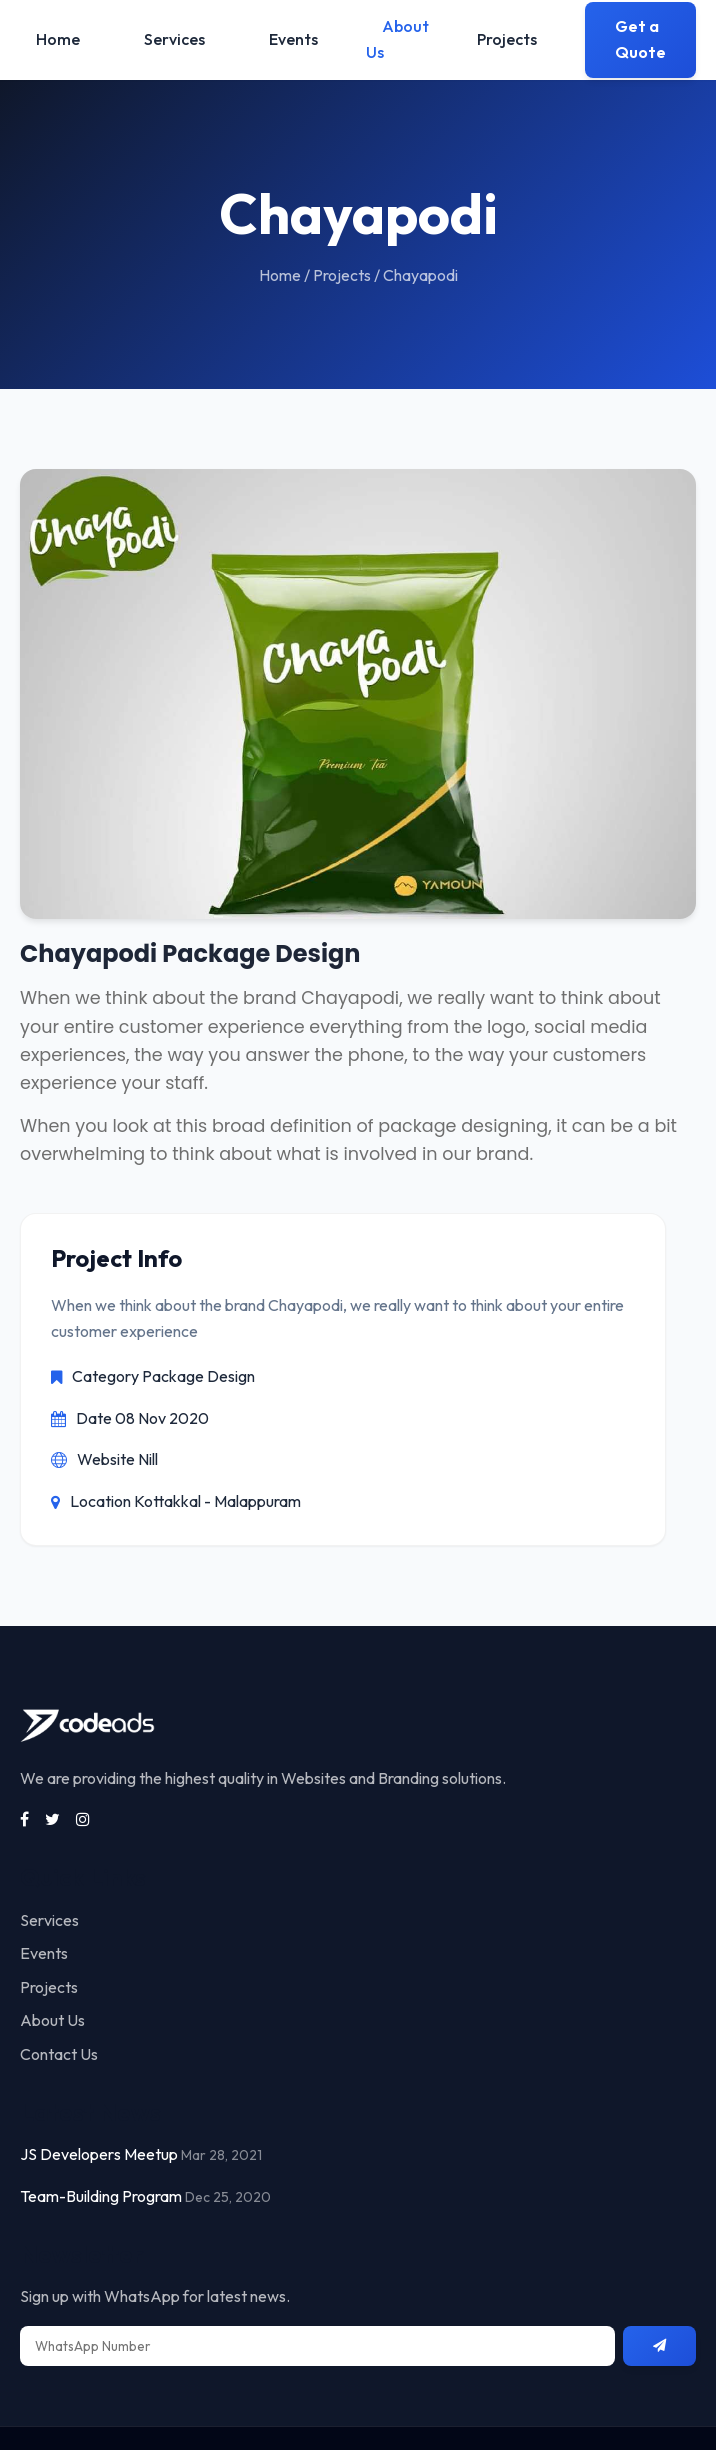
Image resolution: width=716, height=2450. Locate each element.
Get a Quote (640, 39)
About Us (397, 39)
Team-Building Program (101, 2196)
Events (293, 39)
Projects (507, 39)
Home (58, 39)
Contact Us (59, 2054)
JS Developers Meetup (99, 2154)
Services (174, 39)
